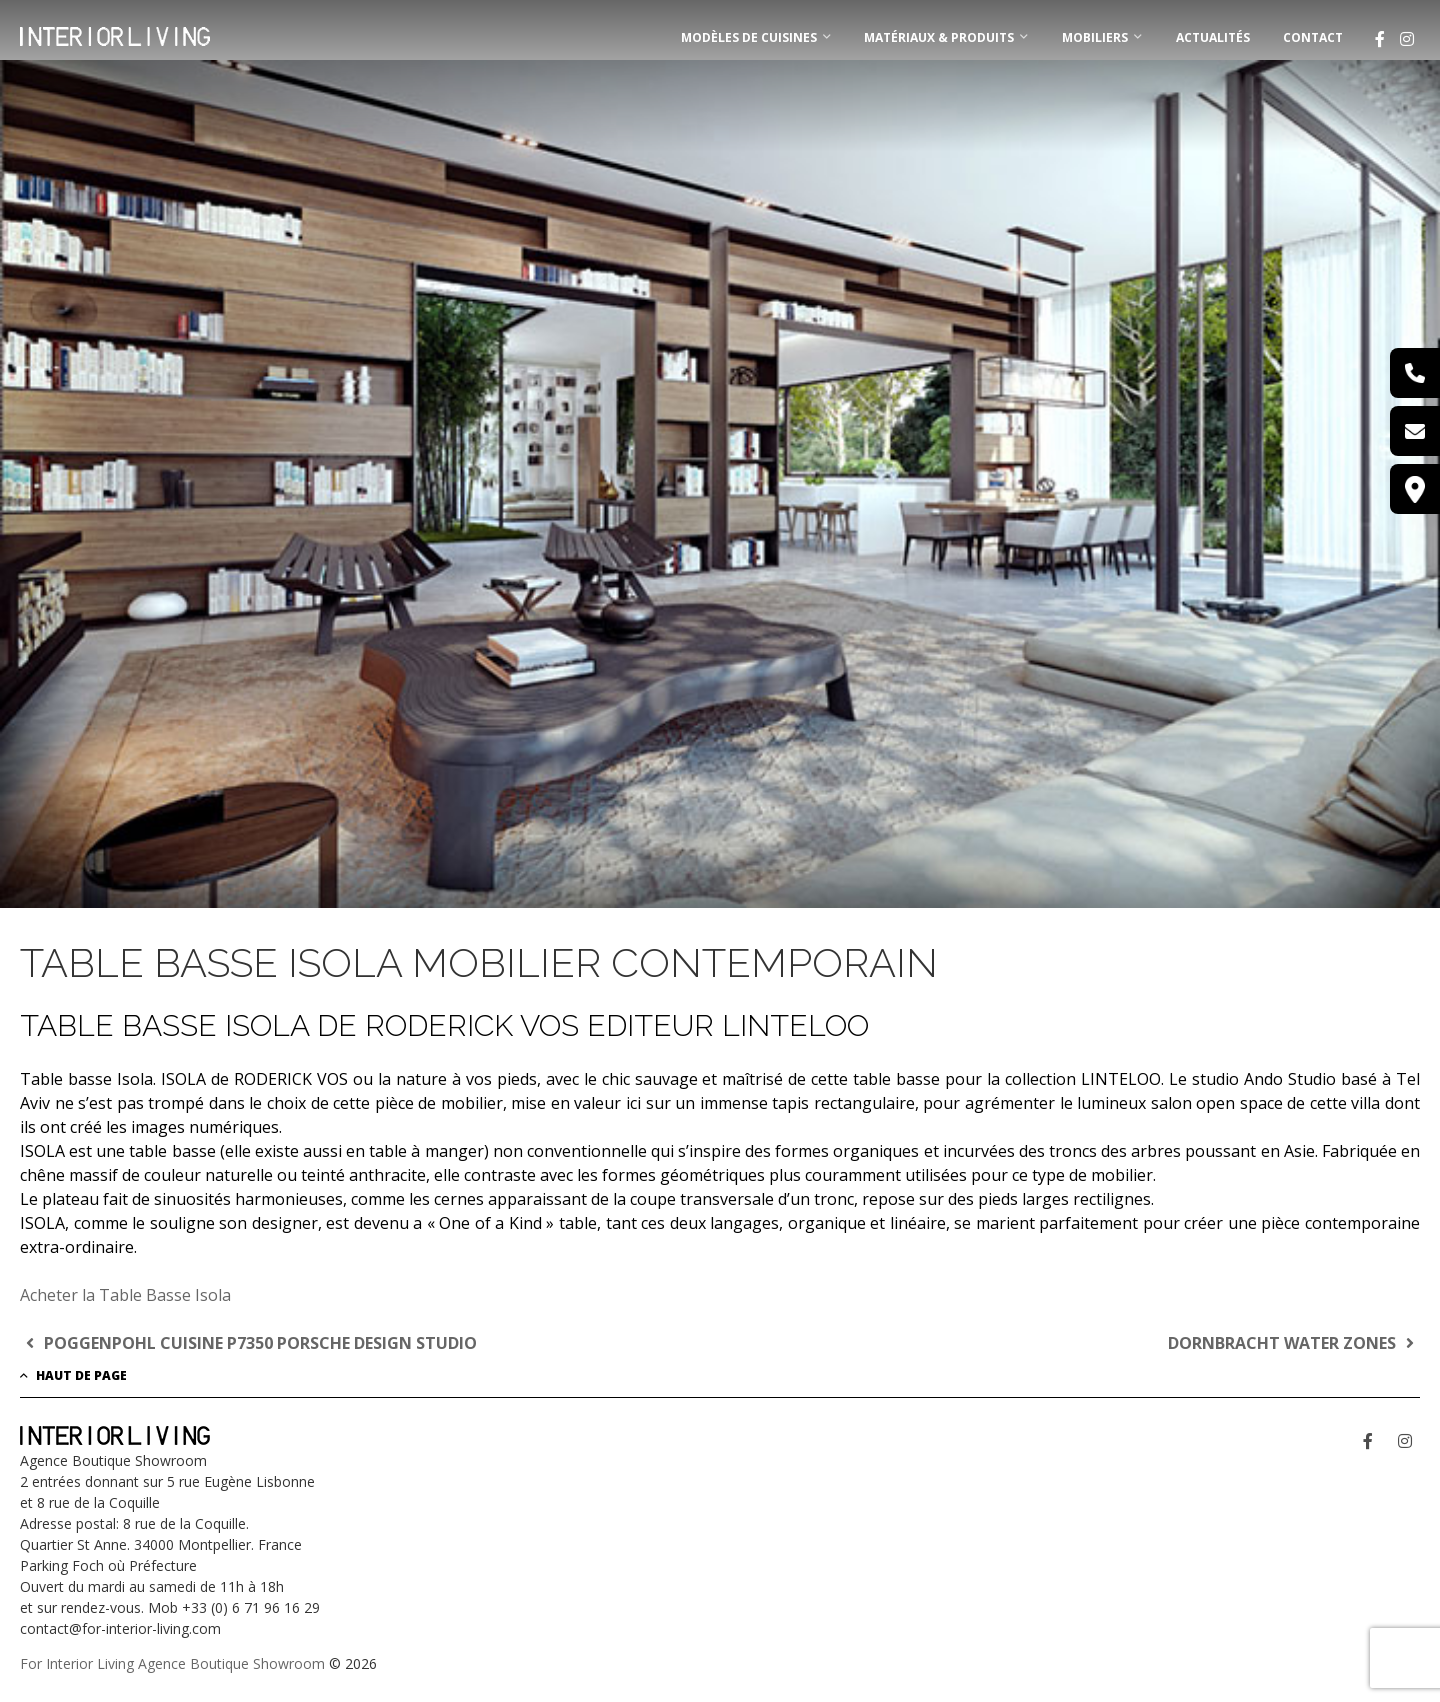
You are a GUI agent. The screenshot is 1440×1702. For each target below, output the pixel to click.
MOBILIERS (1095, 37)
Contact (1313, 37)
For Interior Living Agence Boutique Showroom (172, 1663)
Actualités (1213, 37)
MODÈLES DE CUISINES (749, 37)
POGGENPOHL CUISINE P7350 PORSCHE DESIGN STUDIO (248, 1343)
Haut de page (73, 1375)
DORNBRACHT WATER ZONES (1294, 1343)
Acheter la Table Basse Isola (125, 1295)
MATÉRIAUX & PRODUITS (939, 37)
